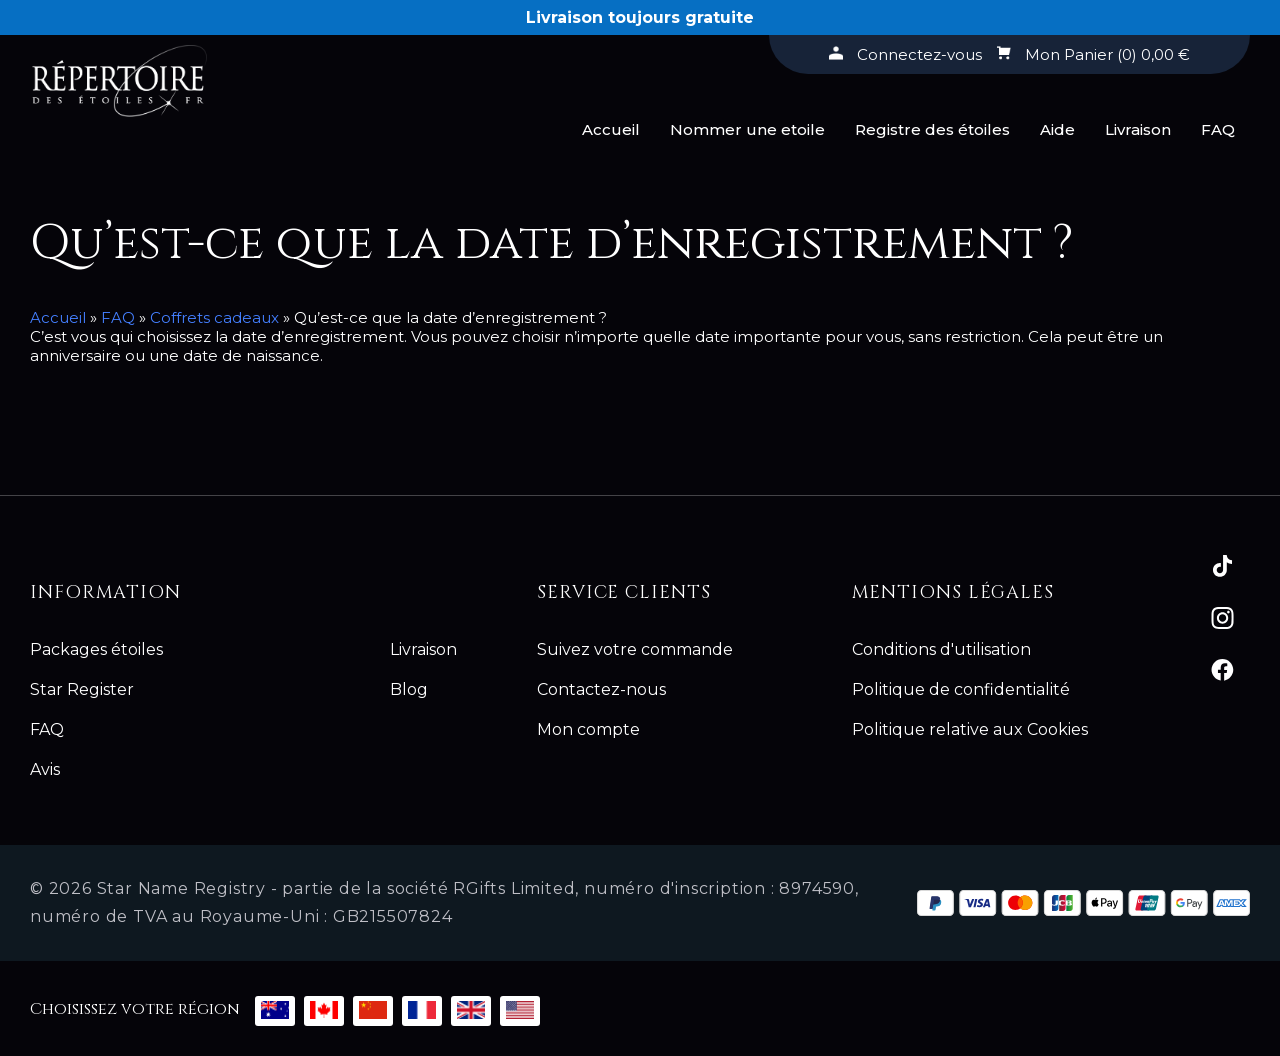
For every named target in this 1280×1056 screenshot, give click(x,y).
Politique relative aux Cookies (970, 729)
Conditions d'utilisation (941, 649)
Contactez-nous (601, 689)
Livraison (1138, 129)
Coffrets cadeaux (214, 317)
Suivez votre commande (635, 649)
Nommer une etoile (747, 129)
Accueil (611, 129)
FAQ (1218, 129)
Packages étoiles (96, 649)
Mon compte (588, 729)
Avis (45, 769)
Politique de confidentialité (961, 689)
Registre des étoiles (932, 129)
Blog (409, 689)
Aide (1057, 129)
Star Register (82, 689)
